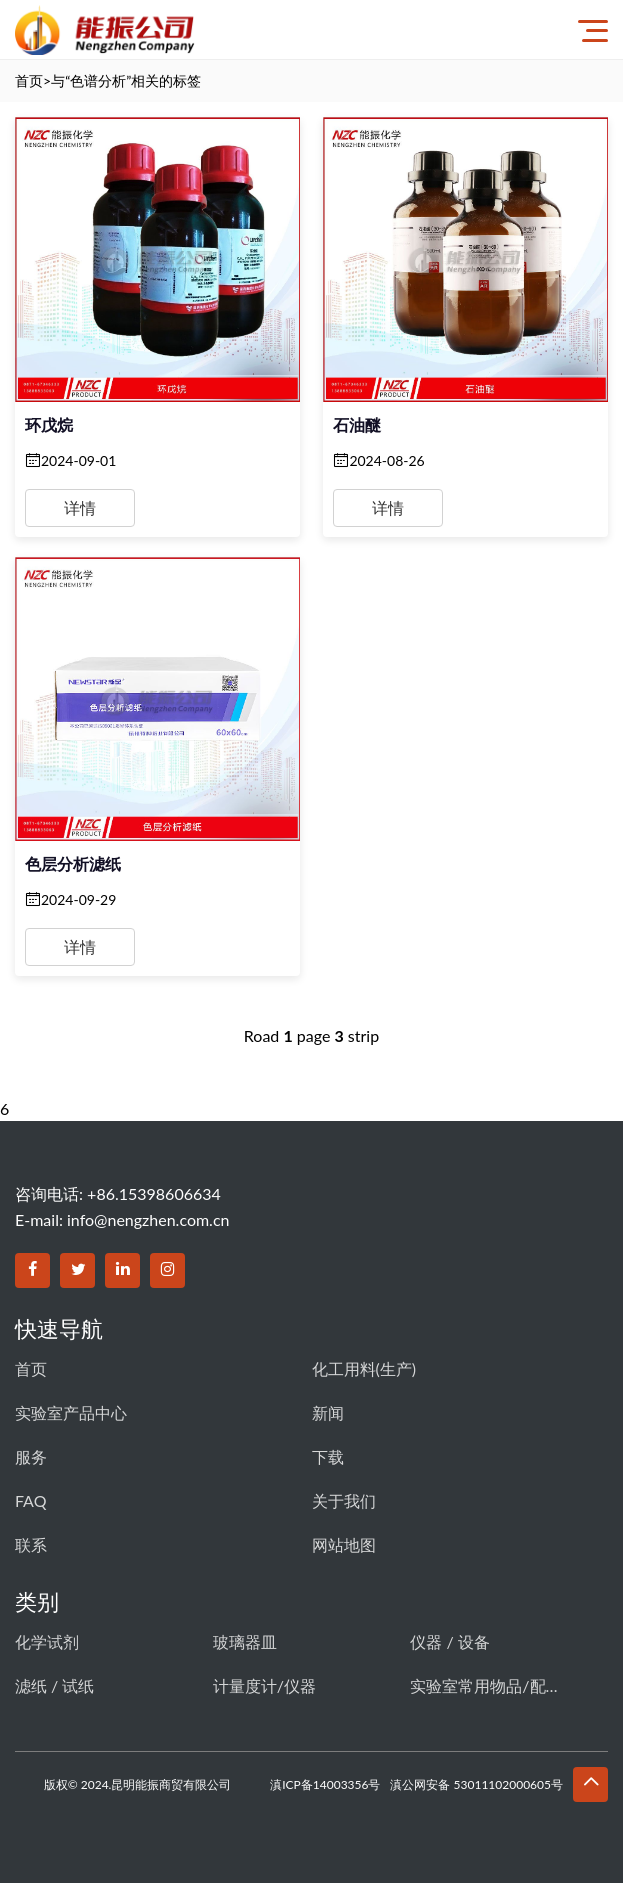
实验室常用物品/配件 (485, 1685)
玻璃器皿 (245, 1641)
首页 (29, 80)
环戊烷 (49, 424)
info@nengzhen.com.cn (148, 1219)
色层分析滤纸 (73, 863)
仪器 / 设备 (449, 1641)
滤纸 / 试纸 (54, 1685)
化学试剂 (47, 1641)
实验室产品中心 (71, 1412)
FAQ (30, 1500)
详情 (80, 507)
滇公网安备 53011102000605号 (476, 1784)
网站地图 (344, 1544)
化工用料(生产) (364, 1368)
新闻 (328, 1412)
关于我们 (344, 1500)
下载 (328, 1456)
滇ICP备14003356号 (325, 1784)
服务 (31, 1456)
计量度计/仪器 (264, 1685)
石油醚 (357, 424)
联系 (31, 1544)
